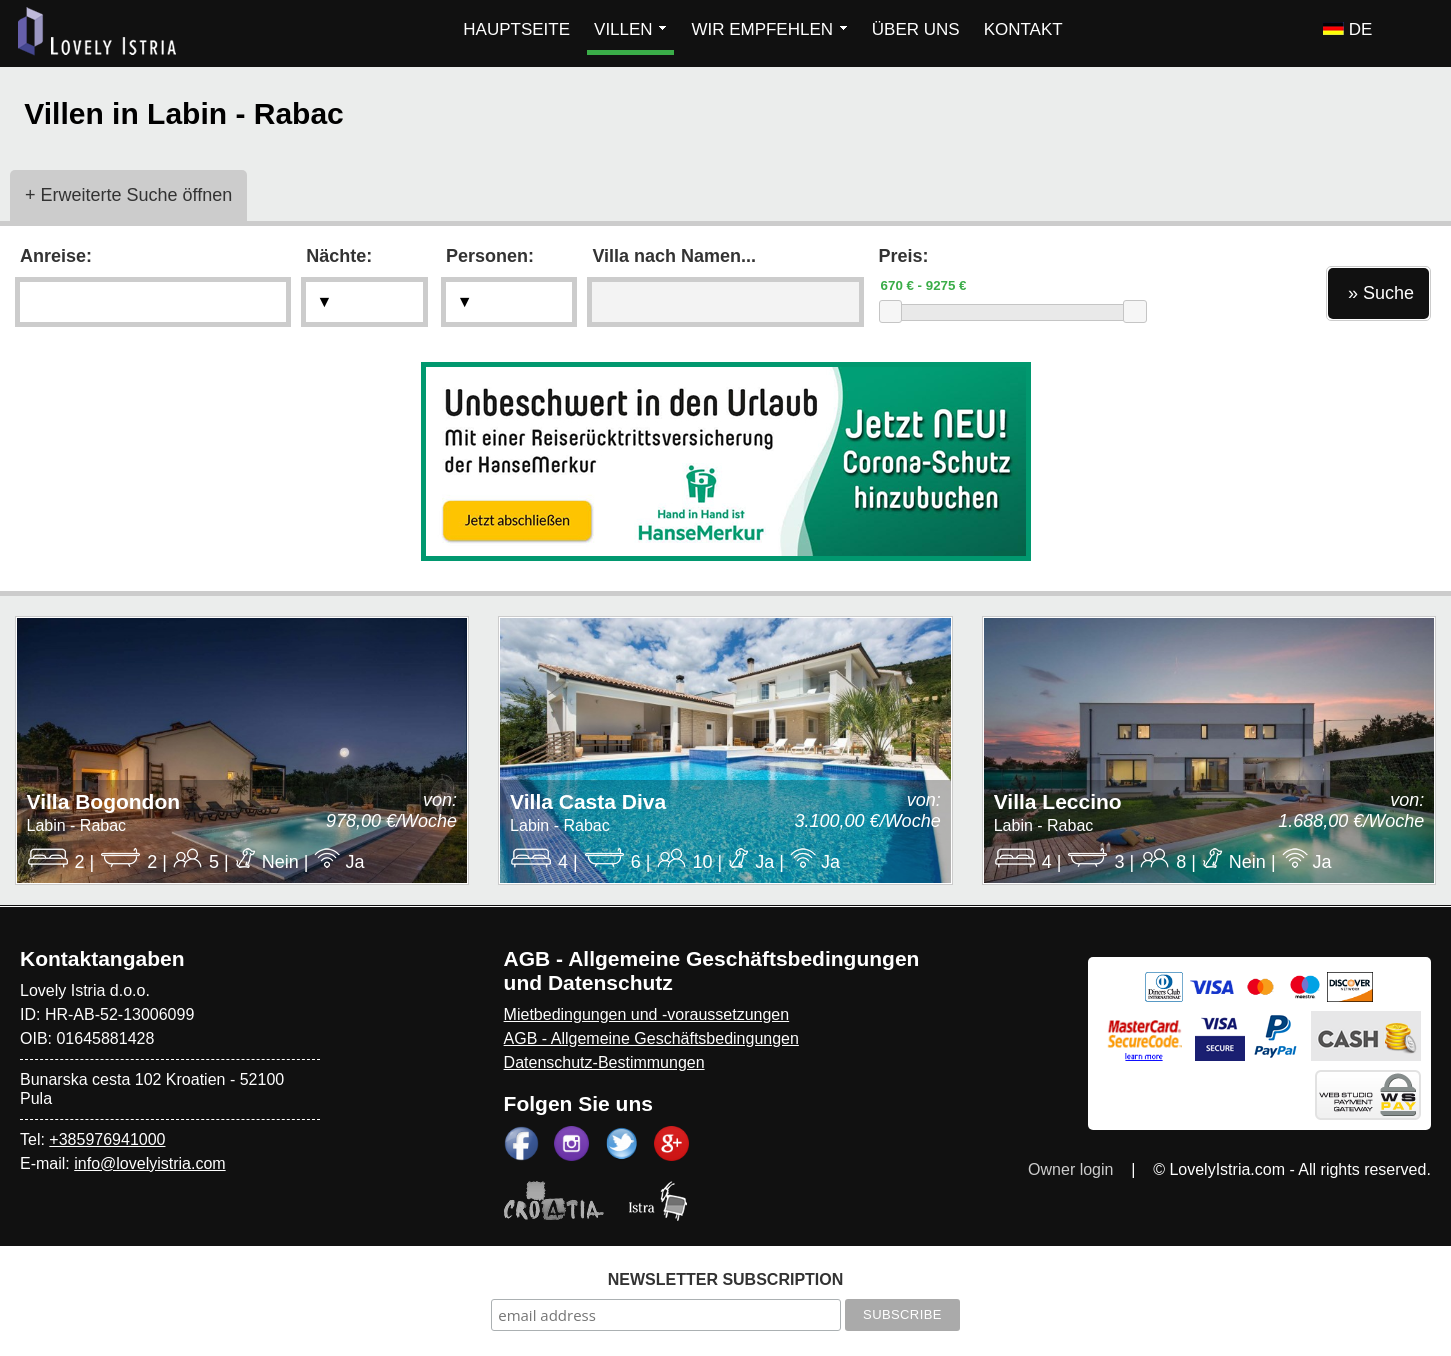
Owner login (1070, 1169)
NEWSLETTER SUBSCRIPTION (726, 1279)
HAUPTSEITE (516, 29)
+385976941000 (107, 1139)
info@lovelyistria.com (149, 1163)
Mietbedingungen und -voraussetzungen (647, 1014)
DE (1347, 29)
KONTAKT (1023, 29)
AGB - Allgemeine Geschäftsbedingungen (651, 1038)
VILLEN (630, 29)
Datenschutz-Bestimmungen (604, 1062)
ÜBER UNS (916, 29)
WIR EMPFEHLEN (769, 29)
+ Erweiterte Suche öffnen (128, 195)
